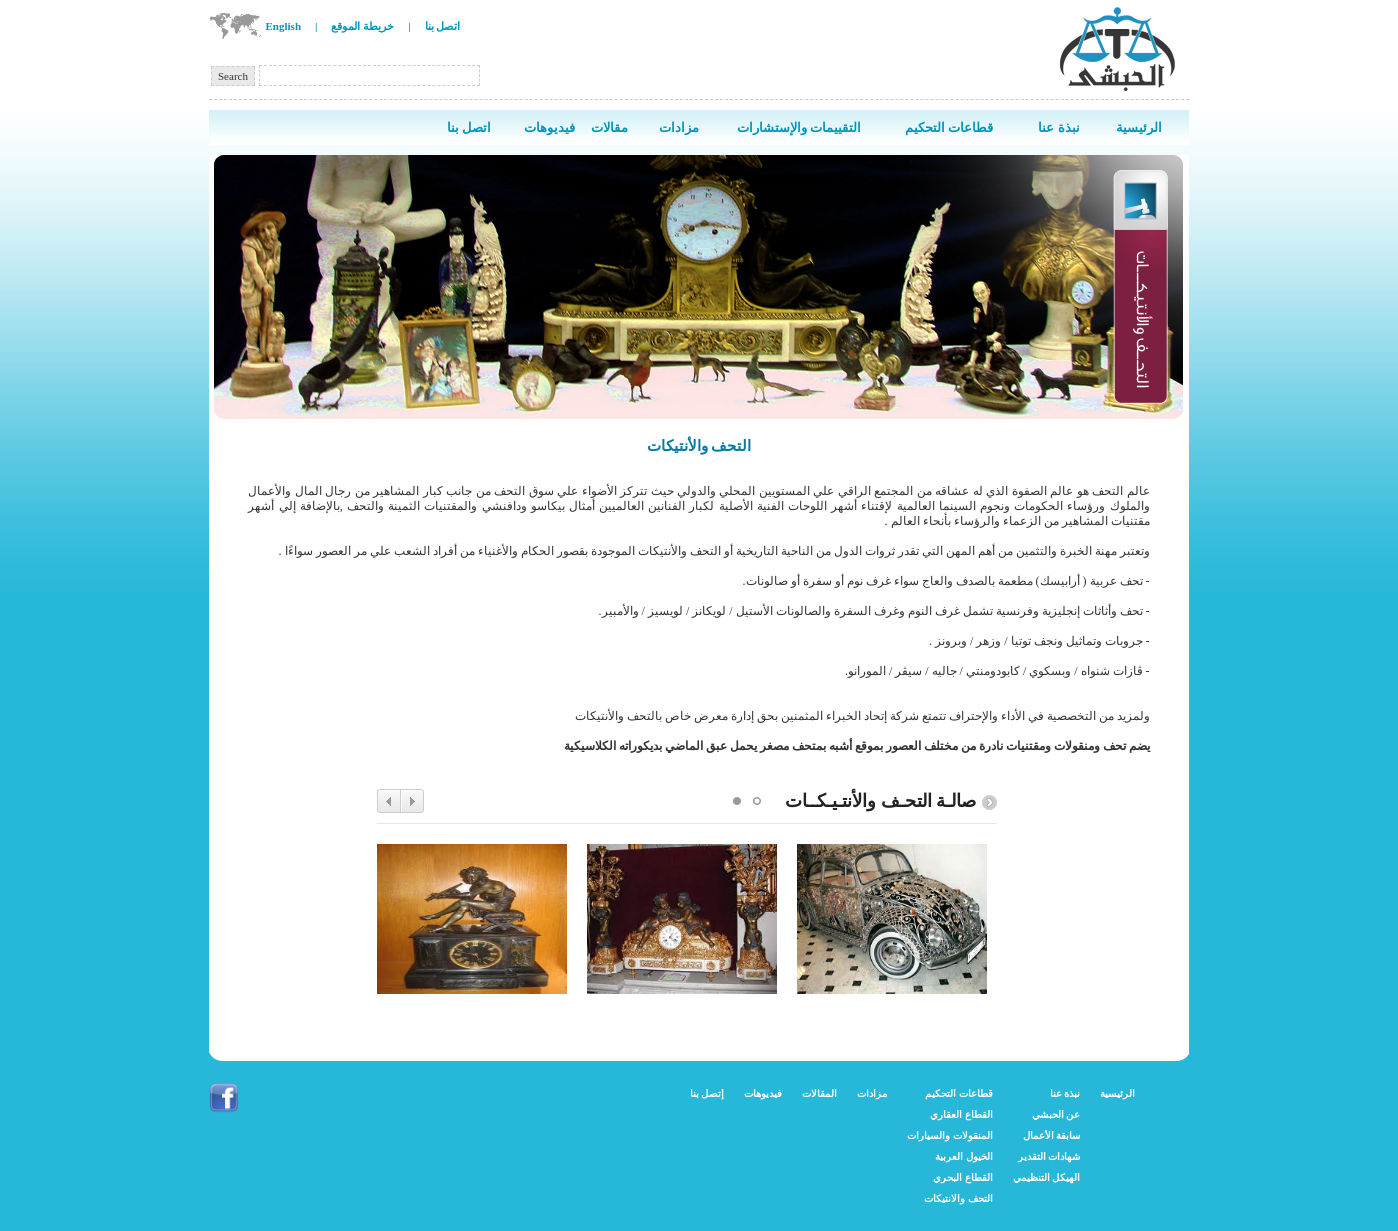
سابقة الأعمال (1052, 1135)
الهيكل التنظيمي (1047, 1177)
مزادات (872, 1093)
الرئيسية (1117, 1093)
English (283, 26)
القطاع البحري (963, 1177)
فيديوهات (763, 1093)
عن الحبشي (1056, 1114)
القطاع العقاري (961, 1114)
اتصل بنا (443, 26)
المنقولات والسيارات (950, 1135)
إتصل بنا (707, 1093)
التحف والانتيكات (958, 1198)
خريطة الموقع (362, 26)
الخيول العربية (964, 1156)
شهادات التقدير (1049, 1156)
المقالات (819, 1093)
